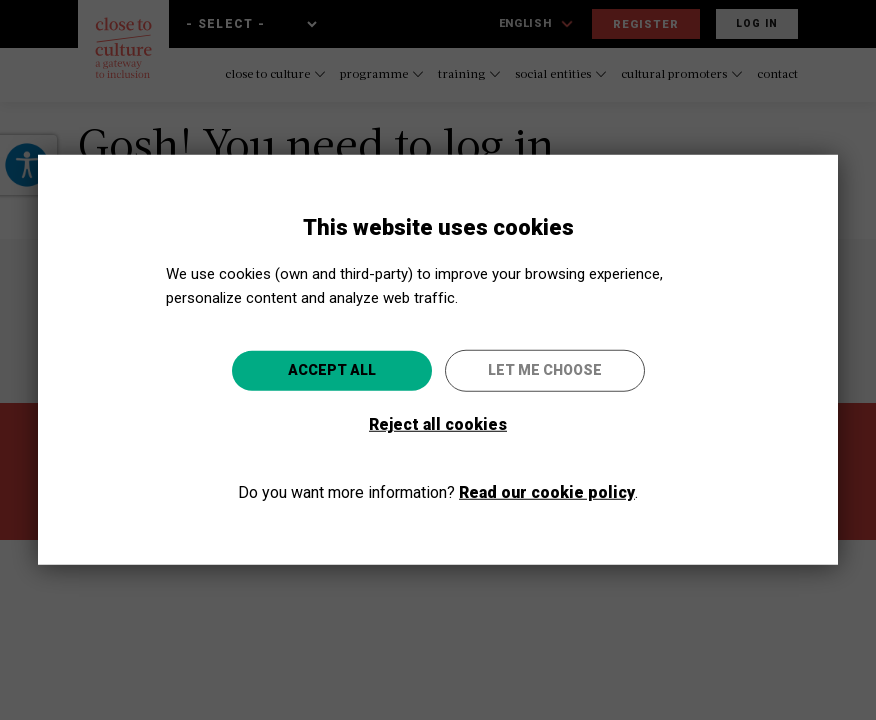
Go (543, 468)
